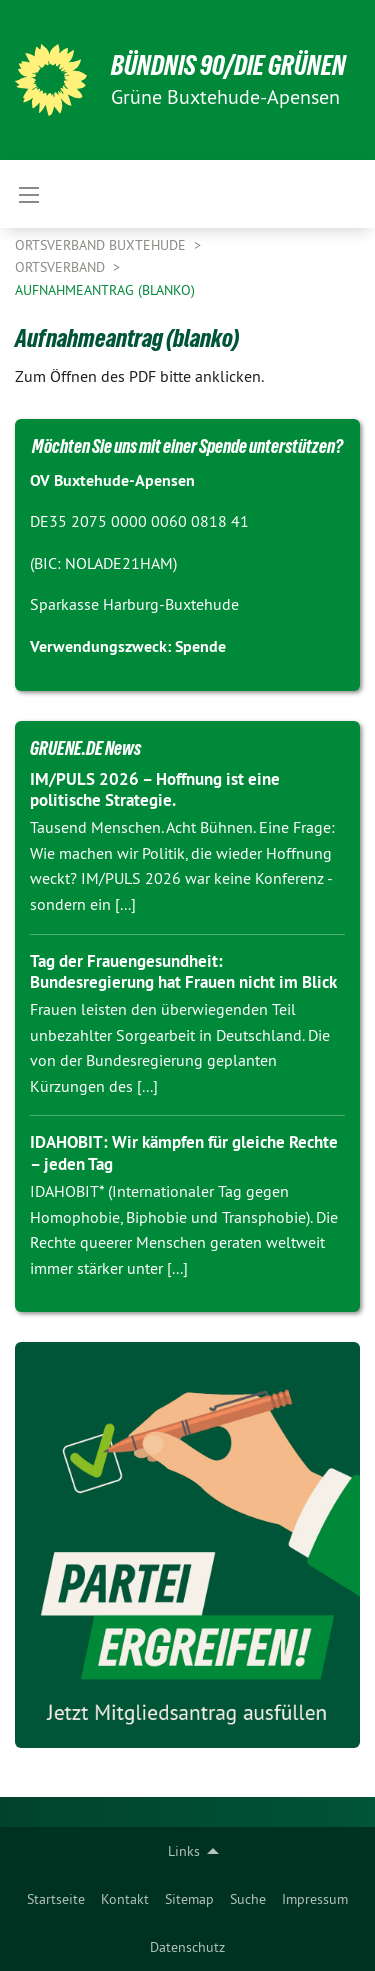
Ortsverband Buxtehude (102, 245)
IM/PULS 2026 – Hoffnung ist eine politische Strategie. (155, 789)
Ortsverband (62, 267)
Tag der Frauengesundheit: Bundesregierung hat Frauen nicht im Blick (183, 971)
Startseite (56, 1899)
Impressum (315, 1899)
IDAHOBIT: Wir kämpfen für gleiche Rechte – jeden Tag (184, 1152)
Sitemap (189, 1899)
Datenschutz (187, 1947)
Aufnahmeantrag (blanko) (105, 290)
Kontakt (125, 1899)
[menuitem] (56, 1899)
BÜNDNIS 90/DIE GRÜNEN (228, 65)
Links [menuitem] (184, 1851)
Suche (248, 1899)
